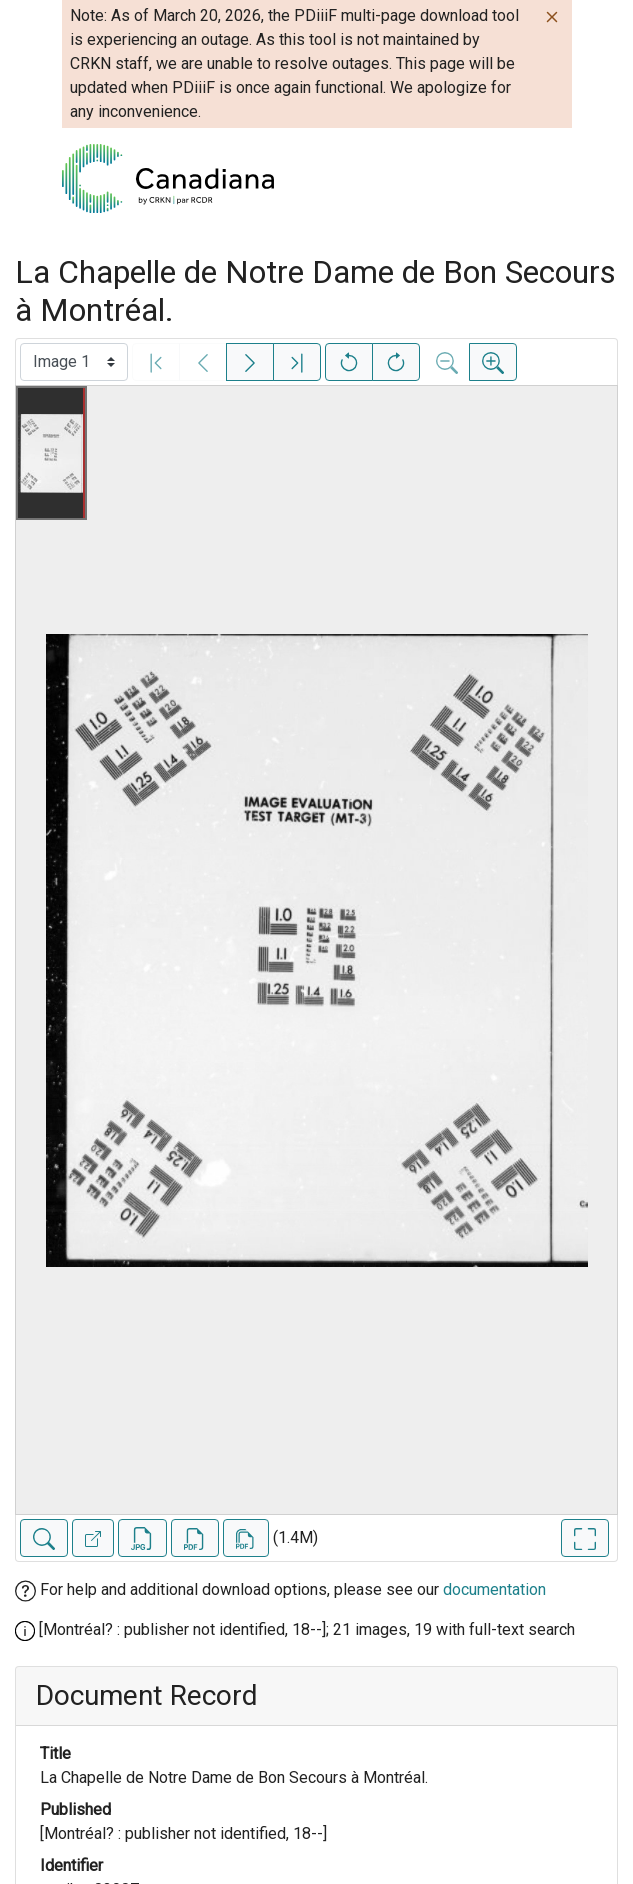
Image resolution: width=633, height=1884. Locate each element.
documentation (494, 1589)
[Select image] (74, 362)
